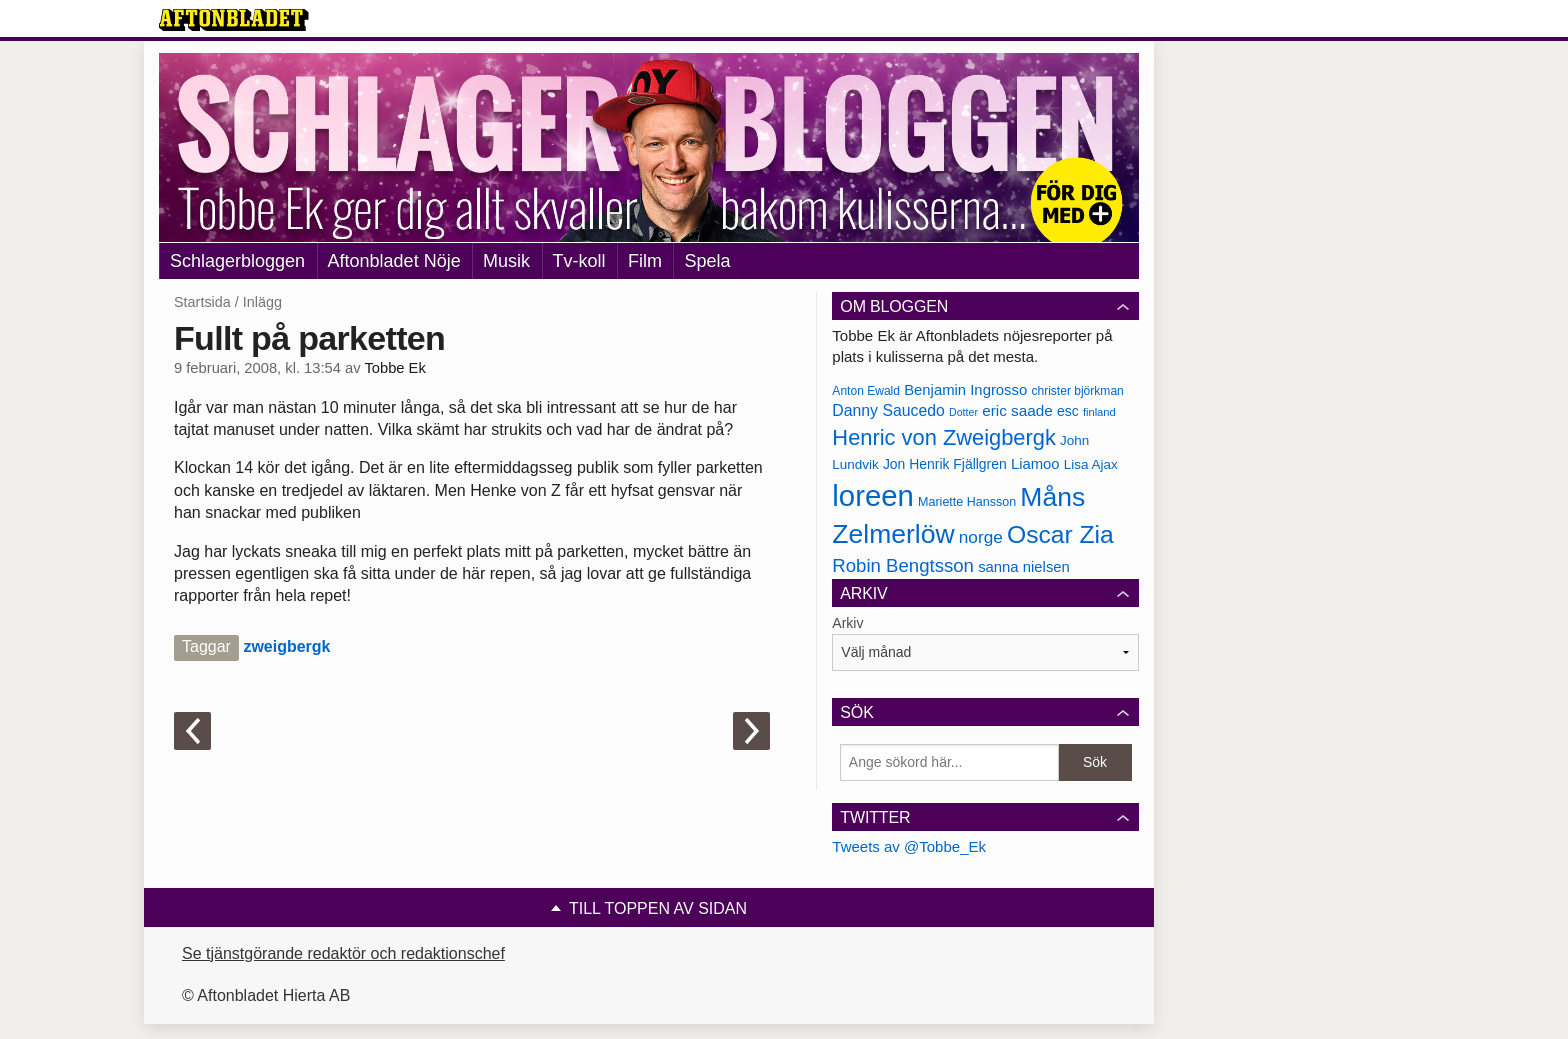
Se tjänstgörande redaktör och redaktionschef (343, 953)
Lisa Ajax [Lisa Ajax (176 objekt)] (1091, 464)
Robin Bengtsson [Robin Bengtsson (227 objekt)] (903, 565)
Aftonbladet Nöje (394, 261)
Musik (506, 261)
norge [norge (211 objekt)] (981, 537)
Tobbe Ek (394, 368)
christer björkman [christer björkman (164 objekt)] (1077, 391)
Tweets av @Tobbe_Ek (909, 846)
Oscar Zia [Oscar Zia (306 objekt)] (1060, 534)
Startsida (202, 302)
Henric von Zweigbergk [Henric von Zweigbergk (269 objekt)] (944, 437)
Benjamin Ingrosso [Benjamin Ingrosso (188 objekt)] (965, 390)
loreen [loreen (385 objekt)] (873, 495)
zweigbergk (286, 646)
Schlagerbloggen (237, 261)
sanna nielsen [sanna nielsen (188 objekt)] (1024, 567)
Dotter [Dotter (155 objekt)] (963, 412)
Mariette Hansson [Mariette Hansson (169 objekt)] (967, 502)
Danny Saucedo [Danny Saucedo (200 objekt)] (888, 410)
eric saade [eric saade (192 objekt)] (1017, 410)
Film (645, 261)
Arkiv (847, 623)
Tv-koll (579, 261)
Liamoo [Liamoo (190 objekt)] (1035, 464)
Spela (707, 261)
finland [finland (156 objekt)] (1099, 412)
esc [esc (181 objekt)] (1068, 411)
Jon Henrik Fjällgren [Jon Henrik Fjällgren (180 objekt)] (945, 464)
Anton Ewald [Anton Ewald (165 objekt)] (866, 391)
